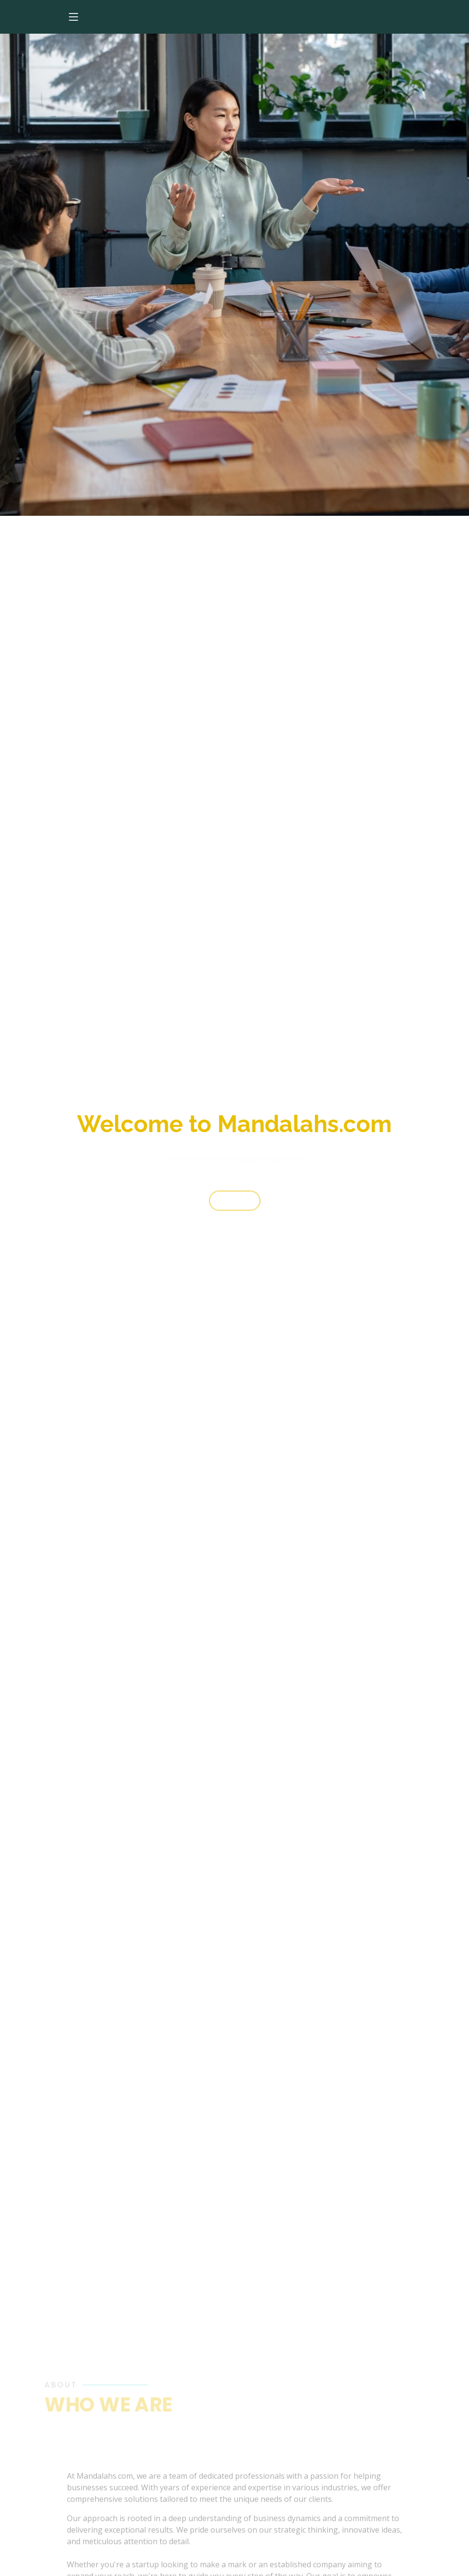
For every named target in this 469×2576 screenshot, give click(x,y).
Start (234, 1206)
